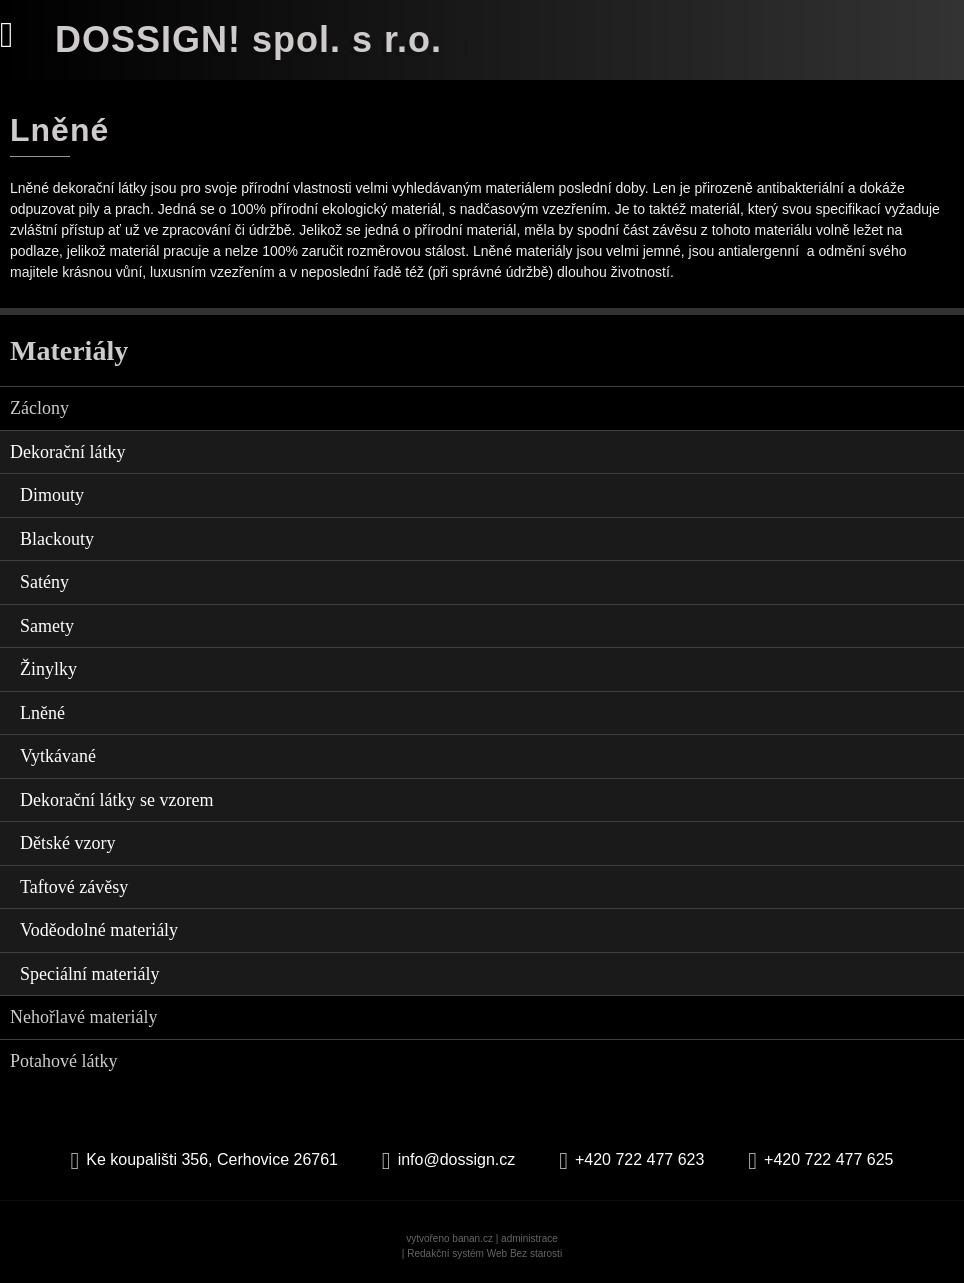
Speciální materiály (89, 974)
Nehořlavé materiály (83, 1017)
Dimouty (52, 495)
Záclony (39, 408)
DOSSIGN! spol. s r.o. (248, 39)
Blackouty (57, 539)
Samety (47, 626)
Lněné (42, 713)
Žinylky (48, 669)
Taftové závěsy (74, 887)
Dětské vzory (67, 843)
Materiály (69, 350)
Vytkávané (58, 756)
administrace (529, 1238)
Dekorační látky (67, 452)
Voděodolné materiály (99, 930)
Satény (44, 582)
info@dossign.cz (457, 1159)
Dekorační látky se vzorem (116, 800)
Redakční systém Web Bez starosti (484, 1253)
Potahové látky (63, 1061)
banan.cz (472, 1238)
